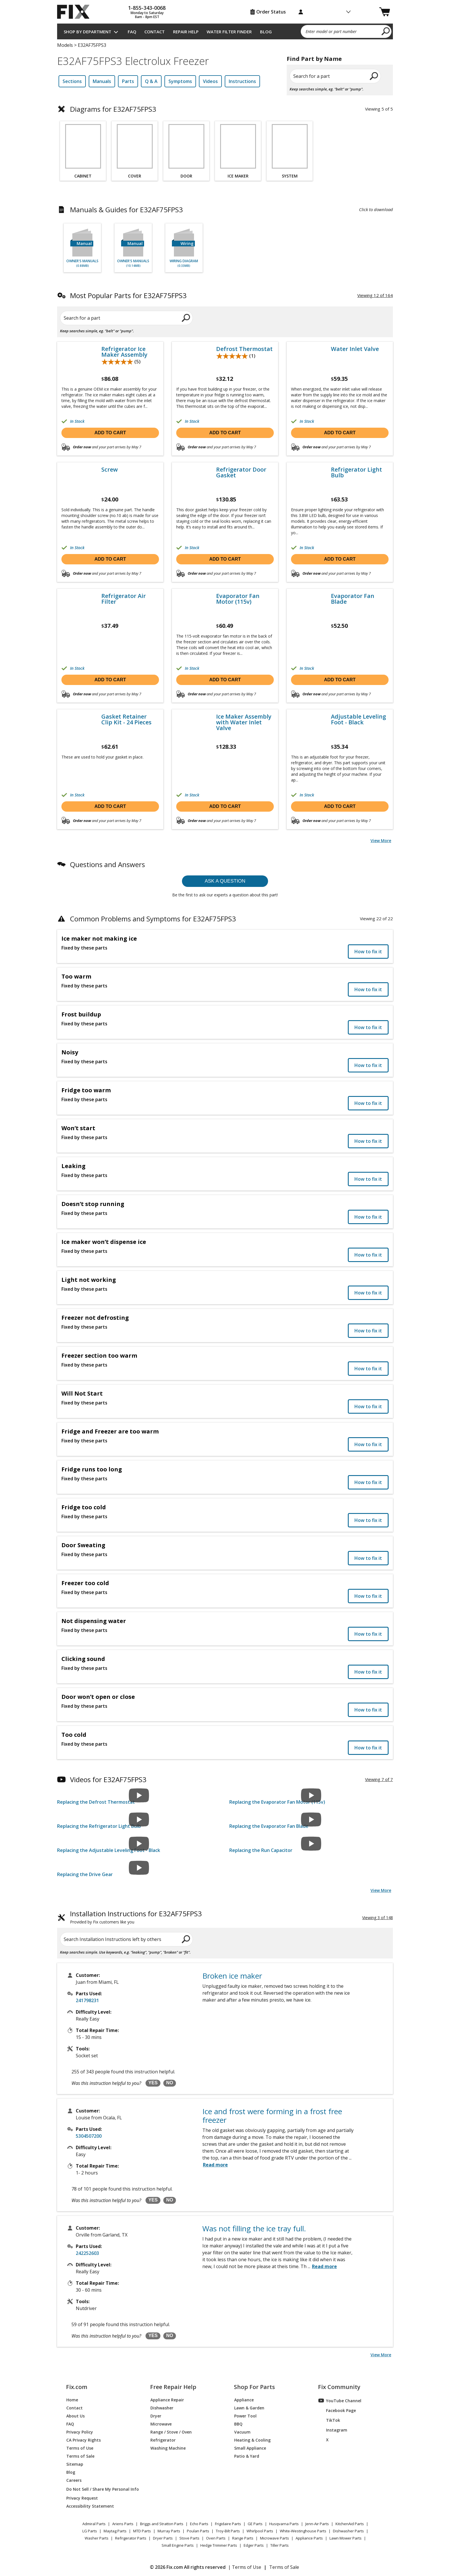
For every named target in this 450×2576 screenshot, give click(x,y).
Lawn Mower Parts (345, 2538)
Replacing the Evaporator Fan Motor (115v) (277, 1802)
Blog (266, 31)
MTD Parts (142, 2530)
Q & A (151, 81)
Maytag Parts (115, 2530)
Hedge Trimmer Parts (218, 2545)
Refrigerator (163, 2439)
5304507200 (89, 2136)
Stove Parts (189, 2538)
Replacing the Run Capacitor (260, 1850)
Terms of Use (79, 2447)
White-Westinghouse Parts (303, 2530)
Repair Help (186, 31)
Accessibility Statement (90, 2506)
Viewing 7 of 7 (379, 1779)
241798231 (87, 2000)
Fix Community (339, 2387)
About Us (75, 2415)
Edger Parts (254, 2545)
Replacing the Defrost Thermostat (96, 1802)
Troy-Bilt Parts (228, 2530)
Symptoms (180, 81)
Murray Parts (169, 2530)
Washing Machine (168, 2447)
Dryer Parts (163, 2538)
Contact (154, 31)
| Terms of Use (244, 2567)
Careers (74, 2480)
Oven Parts (216, 2538)
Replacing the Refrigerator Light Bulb (99, 1826)
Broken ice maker (232, 1976)
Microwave (161, 2423)
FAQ (132, 31)
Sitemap (74, 2464)
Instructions (242, 81)
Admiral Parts (94, 2523)
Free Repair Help (173, 2387)
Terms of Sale (80, 2456)
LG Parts (89, 2530)
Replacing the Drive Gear (85, 1874)
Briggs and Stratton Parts (161, 2523)
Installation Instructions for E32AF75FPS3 (136, 1917)
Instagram (332, 2430)
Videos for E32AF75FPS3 (108, 1779)
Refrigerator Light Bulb (356, 472)
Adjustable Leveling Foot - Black (358, 719)
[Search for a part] (126, 318)
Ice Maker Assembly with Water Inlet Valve (243, 722)
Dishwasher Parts (348, 2530)
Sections (72, 81)
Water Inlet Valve (355, 349)
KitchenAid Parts (349, 2523)
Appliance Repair (167, 2399)
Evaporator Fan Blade (352, 599)
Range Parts (242, 2538)
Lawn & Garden (249, 2407)
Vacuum (242, 2431)
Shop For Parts (254, 2387)
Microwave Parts (274, 2538)
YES (153, 2082)
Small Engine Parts (178, 2545)
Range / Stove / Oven (171, 2431)
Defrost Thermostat (244, 349)
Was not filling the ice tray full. (254, 2228)
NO (169, 2082)
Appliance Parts (309, 2538)
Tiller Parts (279, 2545)
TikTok (329, 2420)
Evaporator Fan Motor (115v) (237, 599)
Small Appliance (250, 2447)
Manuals (102, 81)
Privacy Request (82, 2497)
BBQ (238, 2423)
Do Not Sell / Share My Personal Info (100, 2489)
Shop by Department (87, 31)
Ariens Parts (122, 2523)
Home (72, 2399)
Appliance (244, 2399)
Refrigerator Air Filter (123, 599)
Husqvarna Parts (284, 2523)
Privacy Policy (79, 2431)
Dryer (155, 2415)
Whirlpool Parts (260, 2530)
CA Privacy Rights (83, 2439)
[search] (386, 31)
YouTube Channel (339, 2400)
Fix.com (76, 2387)
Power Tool (245, 2415)
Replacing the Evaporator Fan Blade (269, 1826)
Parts (128, 81)
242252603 (87, 2253)
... (322, 2266)
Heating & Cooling (252, 2439)
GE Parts (255, 2523)
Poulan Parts (198, 2530)
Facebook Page (337, 2410)
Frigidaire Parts (228, 2523)
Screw (109, 469)
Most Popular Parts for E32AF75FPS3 (128, 295)
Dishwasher (161, 2407)
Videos (210, 81)
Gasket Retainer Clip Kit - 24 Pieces (126, 719)
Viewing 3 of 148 (377, 1917)
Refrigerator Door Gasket (241, 472)
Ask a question (225, 881)
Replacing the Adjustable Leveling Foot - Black (108, 1850)
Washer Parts (96, 2538)
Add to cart (110, 432)
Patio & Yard (246, 2456)
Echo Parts (199, 2523)
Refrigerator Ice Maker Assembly (124, 352)
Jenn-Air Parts (317, 2523)
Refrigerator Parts (130, 2538)
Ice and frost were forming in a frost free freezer (272, 2115)
